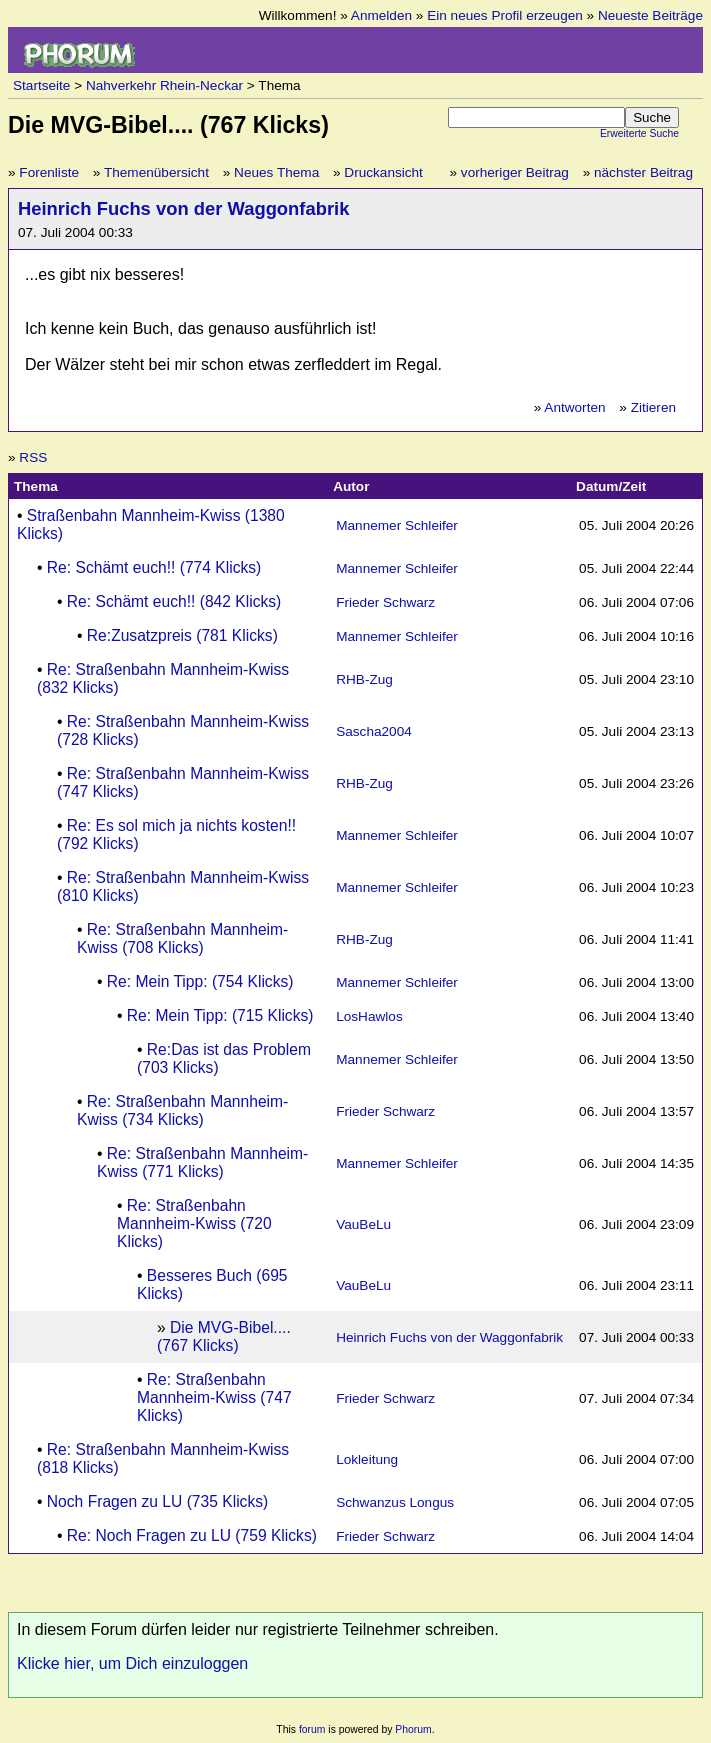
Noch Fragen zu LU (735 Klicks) (157, 1501)
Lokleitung (367, 1459)
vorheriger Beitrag (515, 172)
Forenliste (49, 172)
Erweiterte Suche (639, 133)
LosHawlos (369, 1016)
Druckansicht (383, 172)
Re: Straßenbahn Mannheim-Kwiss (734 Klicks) (182, 1110)
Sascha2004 (374, 731)
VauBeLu (363, 1224)
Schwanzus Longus (395, 1502)
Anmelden (381, 15)
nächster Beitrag (643, 172)
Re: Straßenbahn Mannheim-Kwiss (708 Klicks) (182, 938)
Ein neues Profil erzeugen (505, 15)
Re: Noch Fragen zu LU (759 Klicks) (192, 1535)
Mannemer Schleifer (397, 525)
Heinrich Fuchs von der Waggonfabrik (183, 208)
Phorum (413, 1729)
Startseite (41, 85)
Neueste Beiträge (650, 15)
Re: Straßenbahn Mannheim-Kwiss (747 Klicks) (214, 1397)
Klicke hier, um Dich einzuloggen (132, 1663)
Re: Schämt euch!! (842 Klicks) (174, 601)
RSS (33, 457)
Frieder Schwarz (385, 602)
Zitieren (653, 407)
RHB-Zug (364, 679)
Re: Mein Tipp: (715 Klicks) (220, 1015)
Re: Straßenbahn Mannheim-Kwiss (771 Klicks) (202, 1162)
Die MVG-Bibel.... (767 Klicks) (224, 1336)
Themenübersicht (156, 172)
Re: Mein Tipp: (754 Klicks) (200, 981)
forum (312, 1729)
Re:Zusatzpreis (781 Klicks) (182, 635)
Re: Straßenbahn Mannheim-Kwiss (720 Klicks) (194, 1223)
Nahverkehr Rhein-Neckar (164, 85)
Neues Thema (276, 172)
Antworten (574, 407)
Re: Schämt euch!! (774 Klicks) (154, 567)
